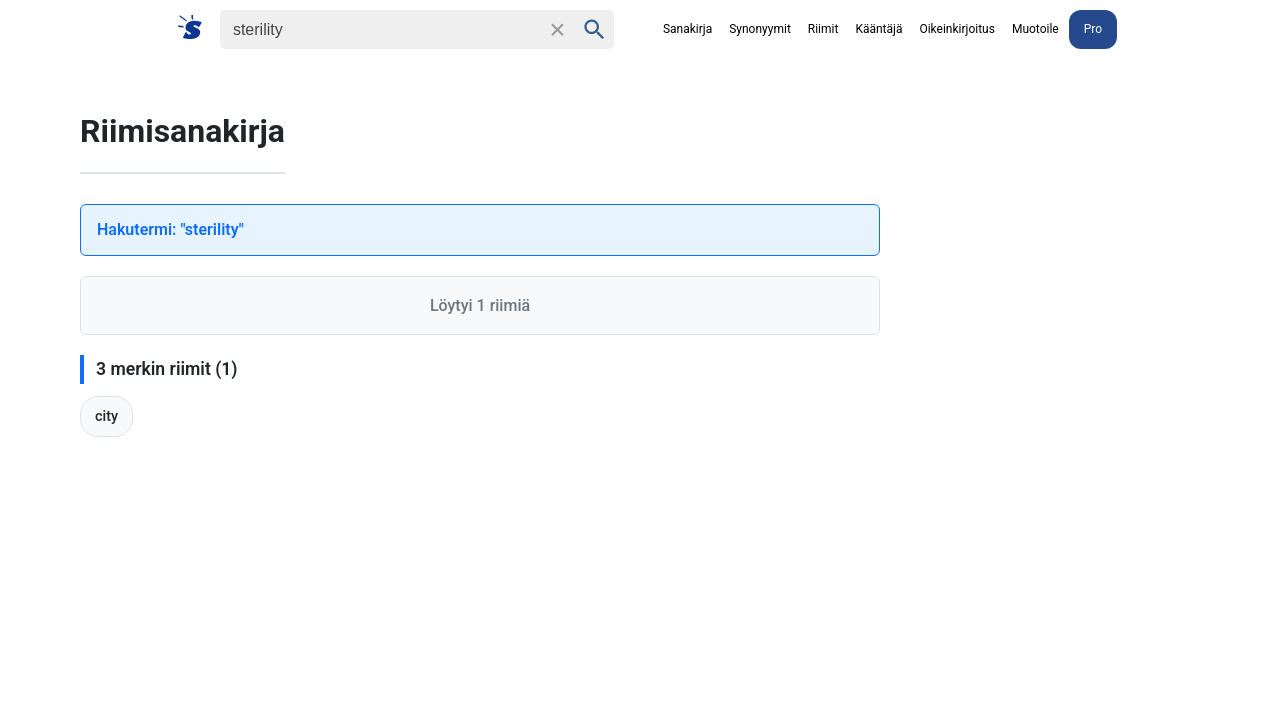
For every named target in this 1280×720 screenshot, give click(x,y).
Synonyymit (760, 29)
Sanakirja (687, 29)
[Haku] (380, 29)
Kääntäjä (878, 29)
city (106, 416)
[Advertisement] (1090, 376)
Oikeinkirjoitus (956, 29)
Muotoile (1035, 29)
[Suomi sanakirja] (196, 28)
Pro (1093, 29)
